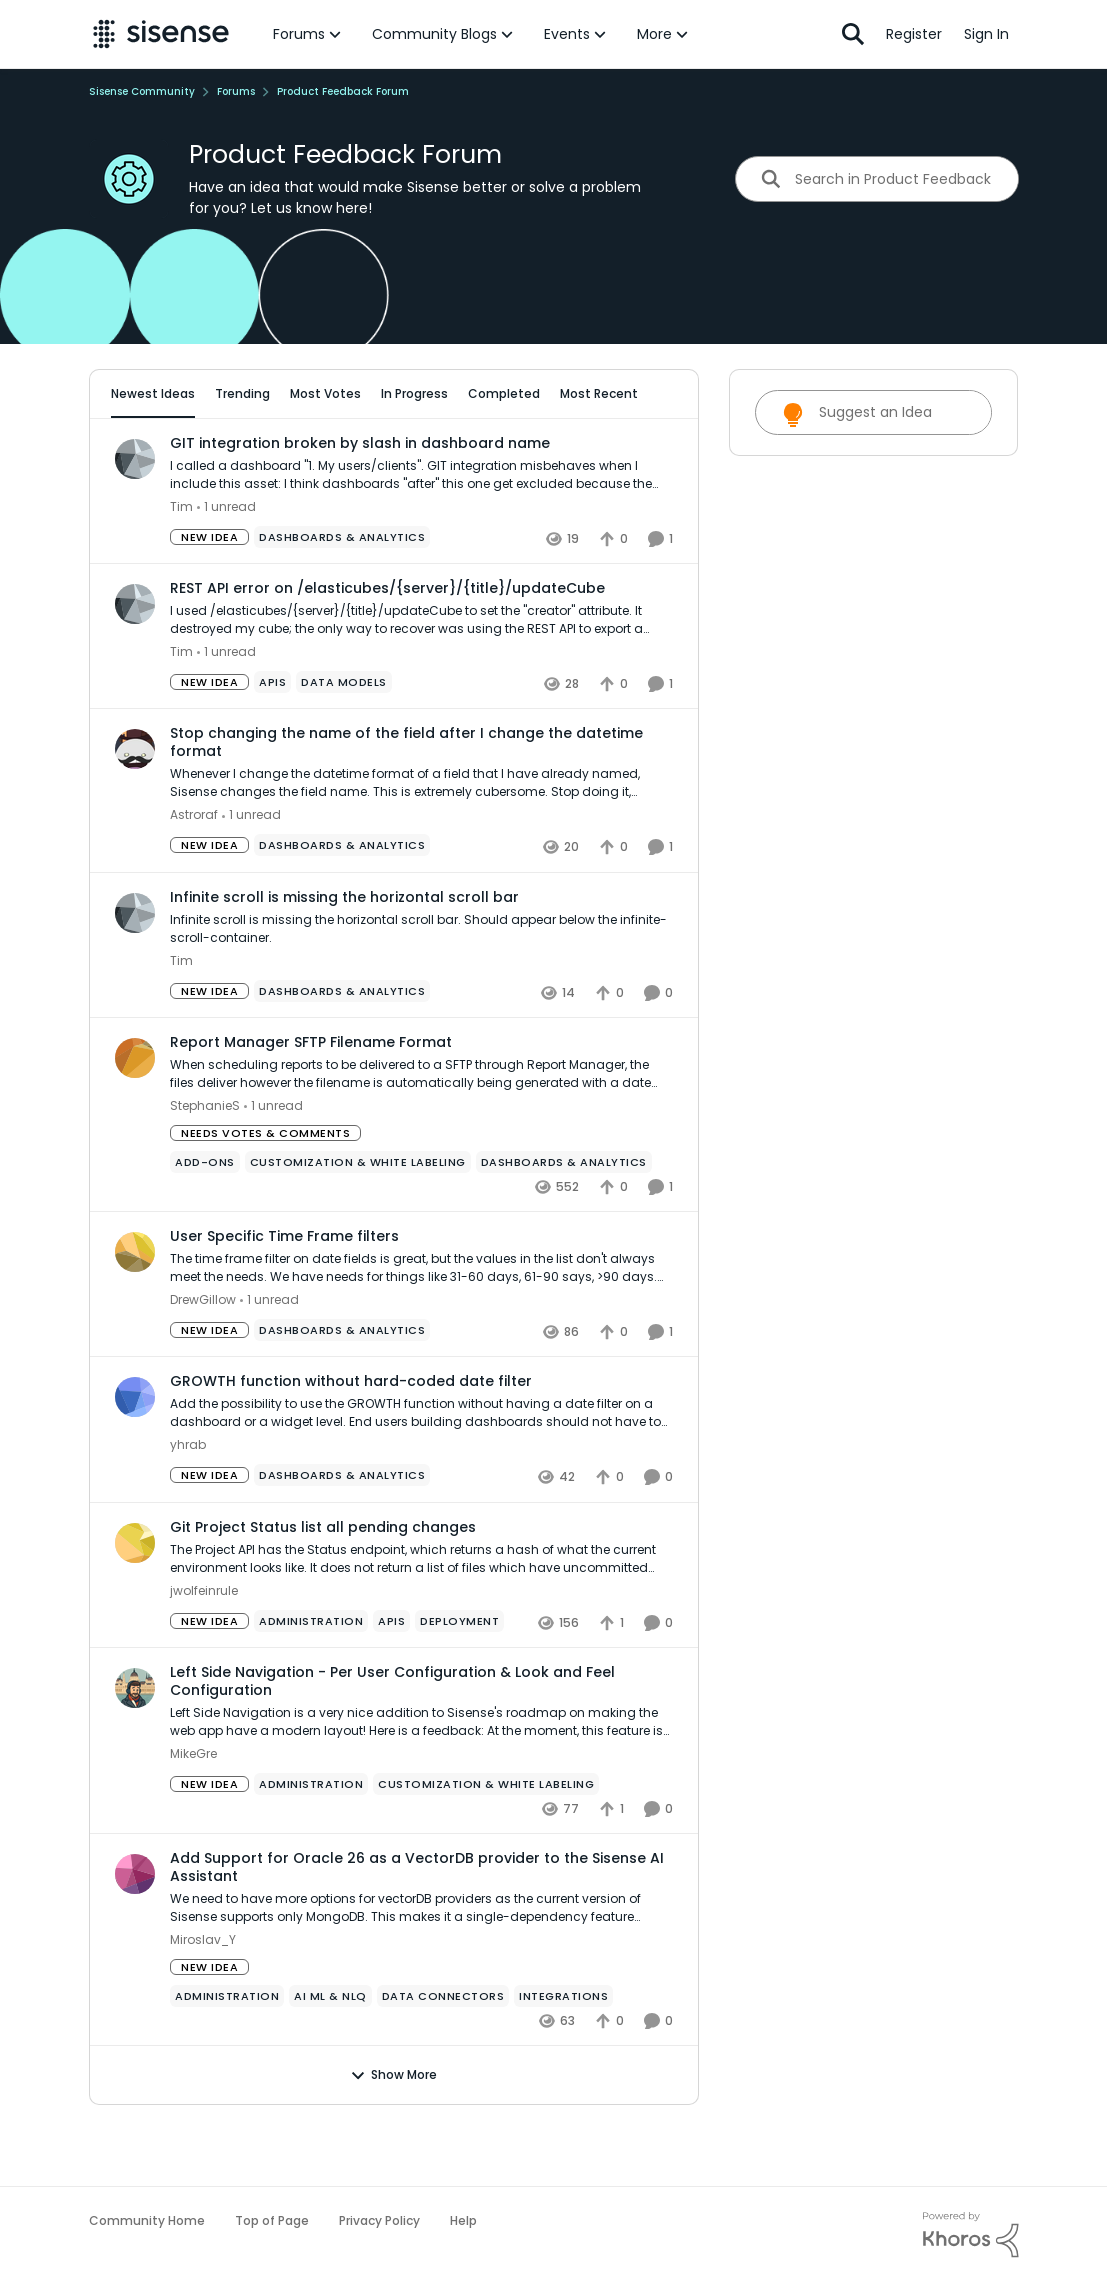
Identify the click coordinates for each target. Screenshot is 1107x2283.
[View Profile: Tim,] (135, 514)
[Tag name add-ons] (205, 1218)
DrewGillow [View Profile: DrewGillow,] (203, 1355)
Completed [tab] (508, 393)
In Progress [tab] (418, 393)
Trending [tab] (246, 393)
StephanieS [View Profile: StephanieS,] (205, 1161)
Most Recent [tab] (603, 393)
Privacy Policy (379, 2220)
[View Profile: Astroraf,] (135, 805)
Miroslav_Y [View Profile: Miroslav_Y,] (203, 1995)
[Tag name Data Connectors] (442, 2052)
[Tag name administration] (311, 1676)
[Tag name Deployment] (459, 1676)
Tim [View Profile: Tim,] (181, 562)
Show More (393, 2131)
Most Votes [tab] (329, 393)
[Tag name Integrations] (563, 2052)
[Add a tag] (340, 451)
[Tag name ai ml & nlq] (330, 2052)
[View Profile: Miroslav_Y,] (135, 1929)
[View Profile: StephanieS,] (135, 1113)
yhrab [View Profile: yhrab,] (188, 1500)
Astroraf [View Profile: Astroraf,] (194, 870)
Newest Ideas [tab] (157, 393)
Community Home (147, 2220)
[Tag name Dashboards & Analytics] (342, 593)
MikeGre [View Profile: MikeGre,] (193, 1808)
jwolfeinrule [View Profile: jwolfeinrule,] (204, 1645)
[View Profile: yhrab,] (135, 1453)
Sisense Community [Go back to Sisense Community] (142, 91)
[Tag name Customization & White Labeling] (357, 1218)
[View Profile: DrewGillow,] (135, 1308)
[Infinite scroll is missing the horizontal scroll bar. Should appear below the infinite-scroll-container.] (421, 984)
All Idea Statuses (167, 451)
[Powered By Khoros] (971, 2235)
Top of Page (272, 2220)
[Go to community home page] (161, 34)
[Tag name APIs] (272, 738)
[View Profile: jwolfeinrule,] (135, 1598)
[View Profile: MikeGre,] (135, 1743)
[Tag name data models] (344, 738)
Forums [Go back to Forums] (236, 91)
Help (463, 2220)
